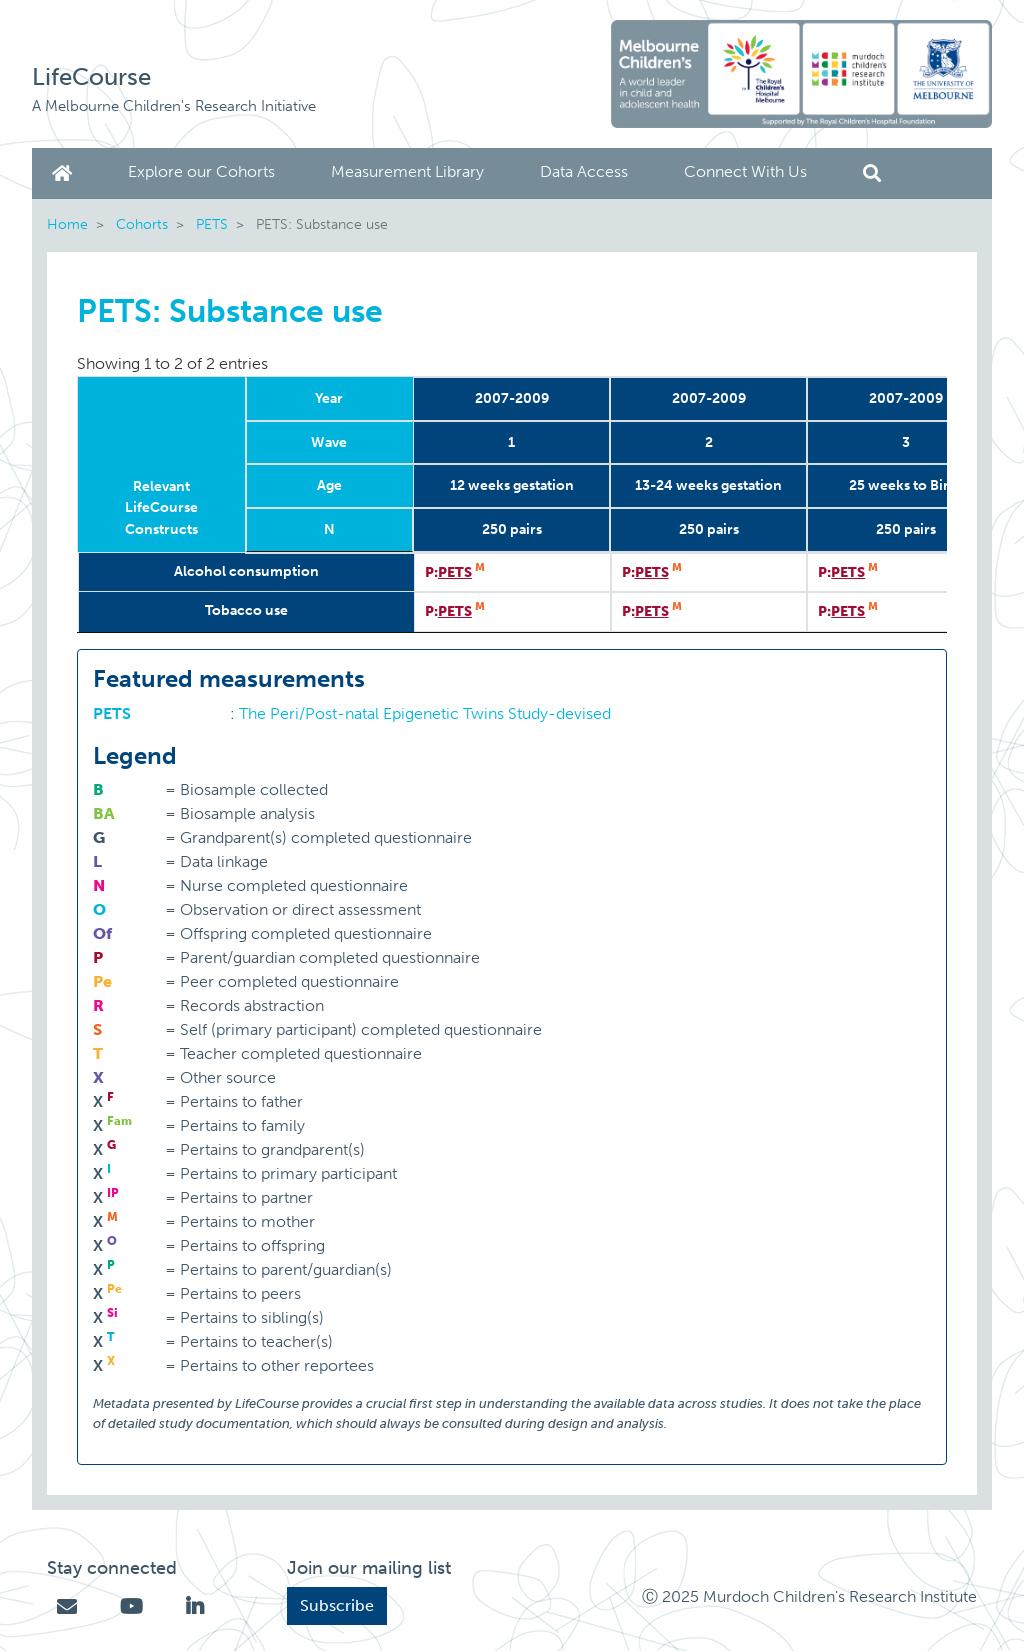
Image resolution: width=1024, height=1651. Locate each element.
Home (66, 173)
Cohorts (142, 224)
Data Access (584, 171)
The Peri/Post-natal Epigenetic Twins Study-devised (425, 713)
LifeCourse (91, 76)
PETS (212, 224)
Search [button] (872, 173)
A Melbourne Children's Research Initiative (174, 106)
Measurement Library (407, 171)
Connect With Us (745, 171)
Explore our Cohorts (201, 171)
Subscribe (337, 1605)
